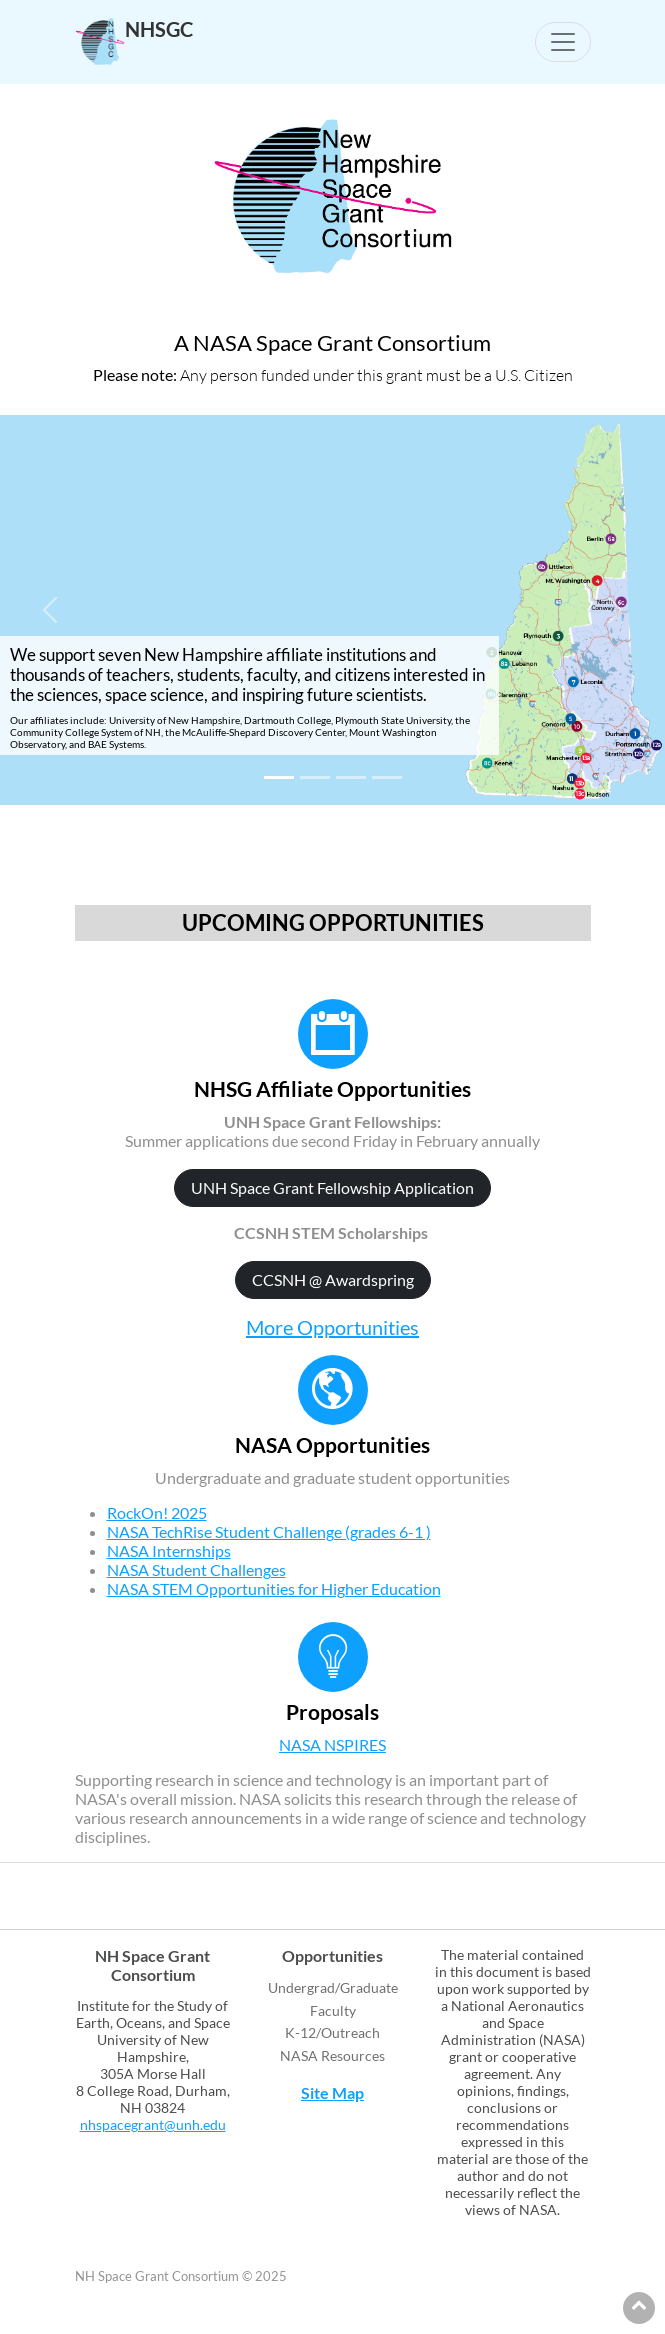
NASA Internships (169, 1550)
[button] (50, 610)
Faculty (333, 2010)
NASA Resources (332, 2055)
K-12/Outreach (332, 2032)
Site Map (332, 2092)
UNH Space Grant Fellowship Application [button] (332, 1187)
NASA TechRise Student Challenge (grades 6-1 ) (269, 1531)
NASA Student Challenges (196, 1569)
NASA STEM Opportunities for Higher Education (274, 1588)
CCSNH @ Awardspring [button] (333, 1279)
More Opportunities (332, 1327)
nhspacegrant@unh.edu (153, 2124)
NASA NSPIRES (332, 1744)
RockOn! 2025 (157, 1512)
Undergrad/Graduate (333, 1987)
